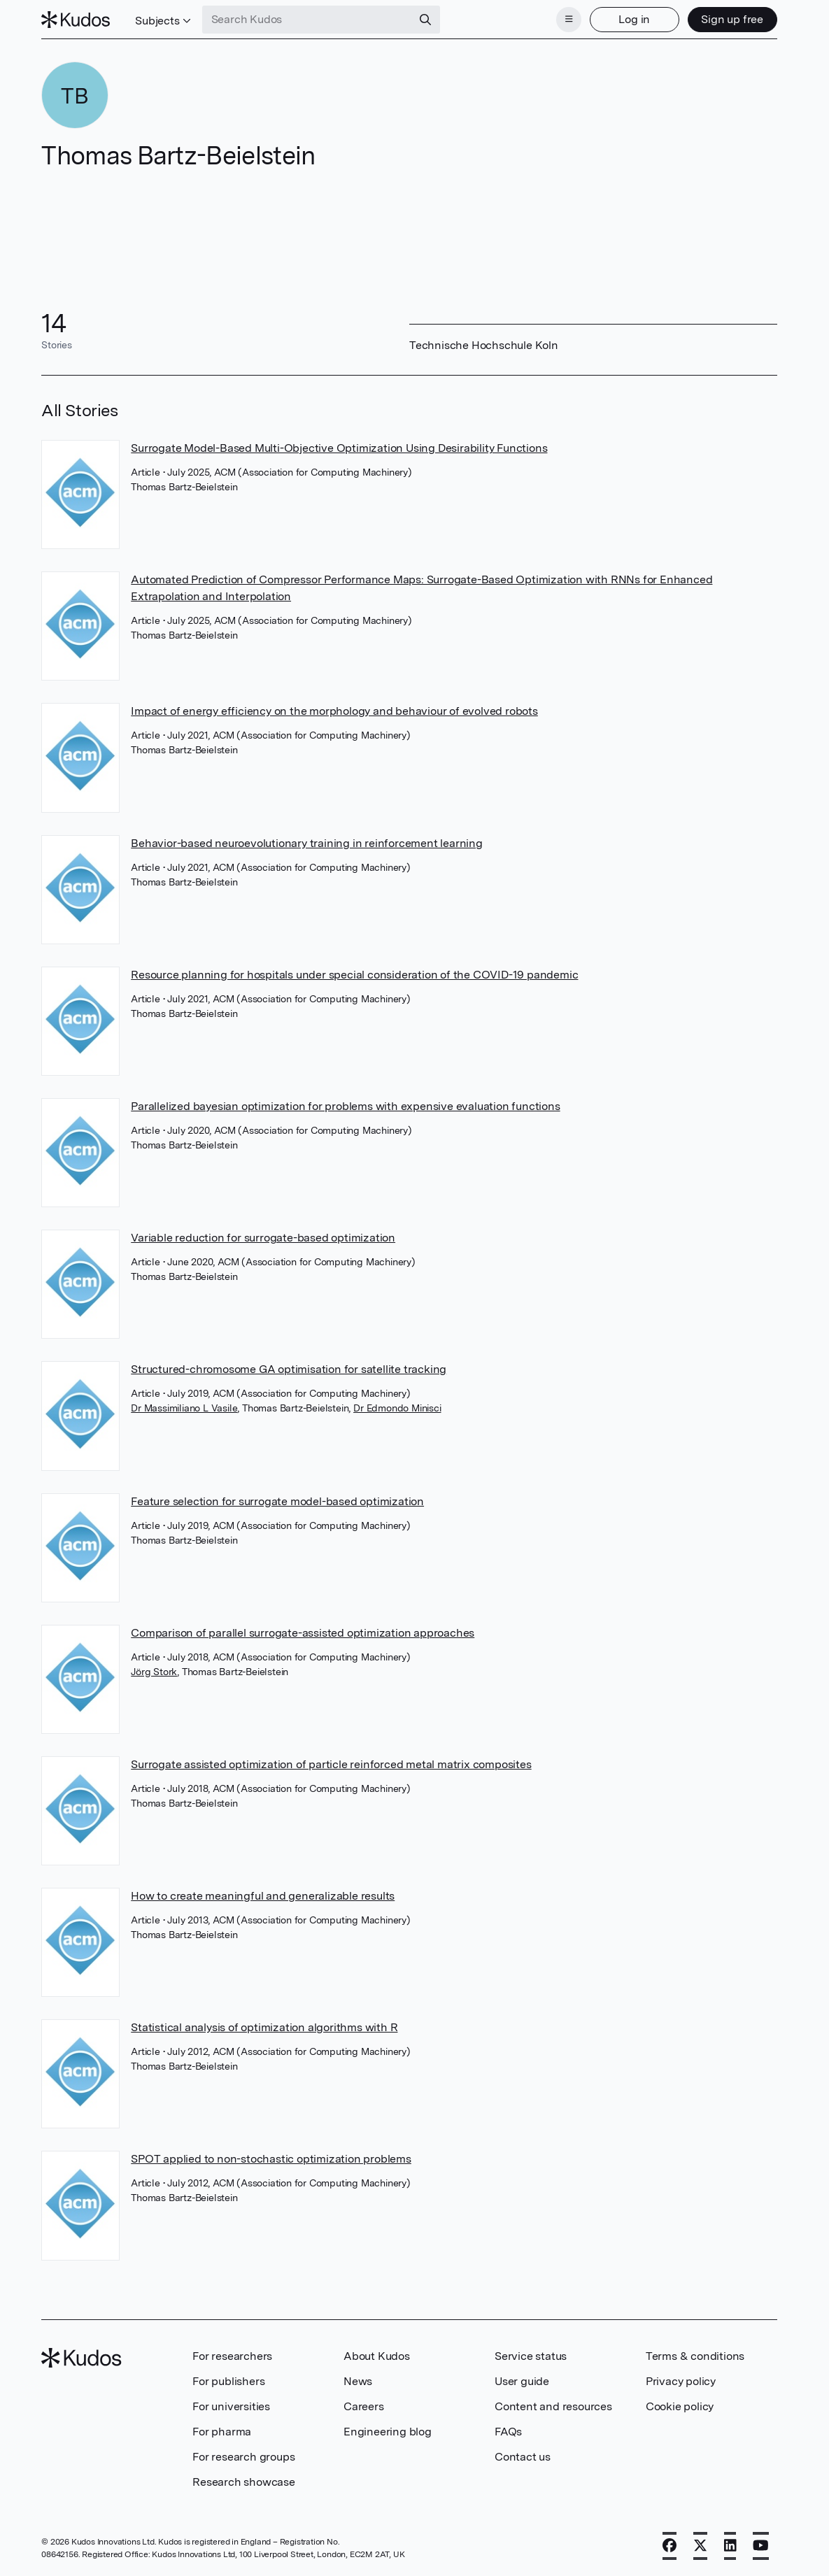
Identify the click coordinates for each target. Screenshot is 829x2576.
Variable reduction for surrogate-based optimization (263, 1237)
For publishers (228, 2381)
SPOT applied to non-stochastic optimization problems (271, 2158)
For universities (231, 2406)
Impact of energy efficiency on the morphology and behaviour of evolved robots (334, 711)
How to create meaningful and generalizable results (263, 1895)
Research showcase (243, 2482)
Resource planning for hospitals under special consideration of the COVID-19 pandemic (354, 974)
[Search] (425, 19)
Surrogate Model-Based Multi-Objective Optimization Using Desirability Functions (339, 448)
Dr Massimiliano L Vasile (184, 1408)
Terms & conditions (695, 2356)
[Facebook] (669, 2546)
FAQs (508, 2431)
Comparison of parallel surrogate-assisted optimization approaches (302, 1632)
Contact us (523, 2456)
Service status (531, 2356)
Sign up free (732, 19)
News (357, 2381)
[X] (700, 2546)
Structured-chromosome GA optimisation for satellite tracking (288, 1369)
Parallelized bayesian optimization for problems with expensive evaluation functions (345, 1106)
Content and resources (553, 2406)
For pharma (221, 2431)
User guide (522, 2381)
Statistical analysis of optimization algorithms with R (264, 2027)
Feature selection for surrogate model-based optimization (277, 1501)
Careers (363, 2406)
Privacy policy (681, 2381)
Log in (634, 19)
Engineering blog (387, 2431)
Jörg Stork (154, 1671)
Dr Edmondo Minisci (397, 1408)
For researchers (232, 2356)
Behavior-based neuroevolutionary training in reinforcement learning (307, 843)
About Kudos (376, 2356)
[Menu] (568, 19)
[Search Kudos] (307, 19)
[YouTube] (761, 2546)
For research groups (243, 2456)
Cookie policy (680, 2406)
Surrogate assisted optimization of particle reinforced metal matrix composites (331, 1764)
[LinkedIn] (730, 2546)
